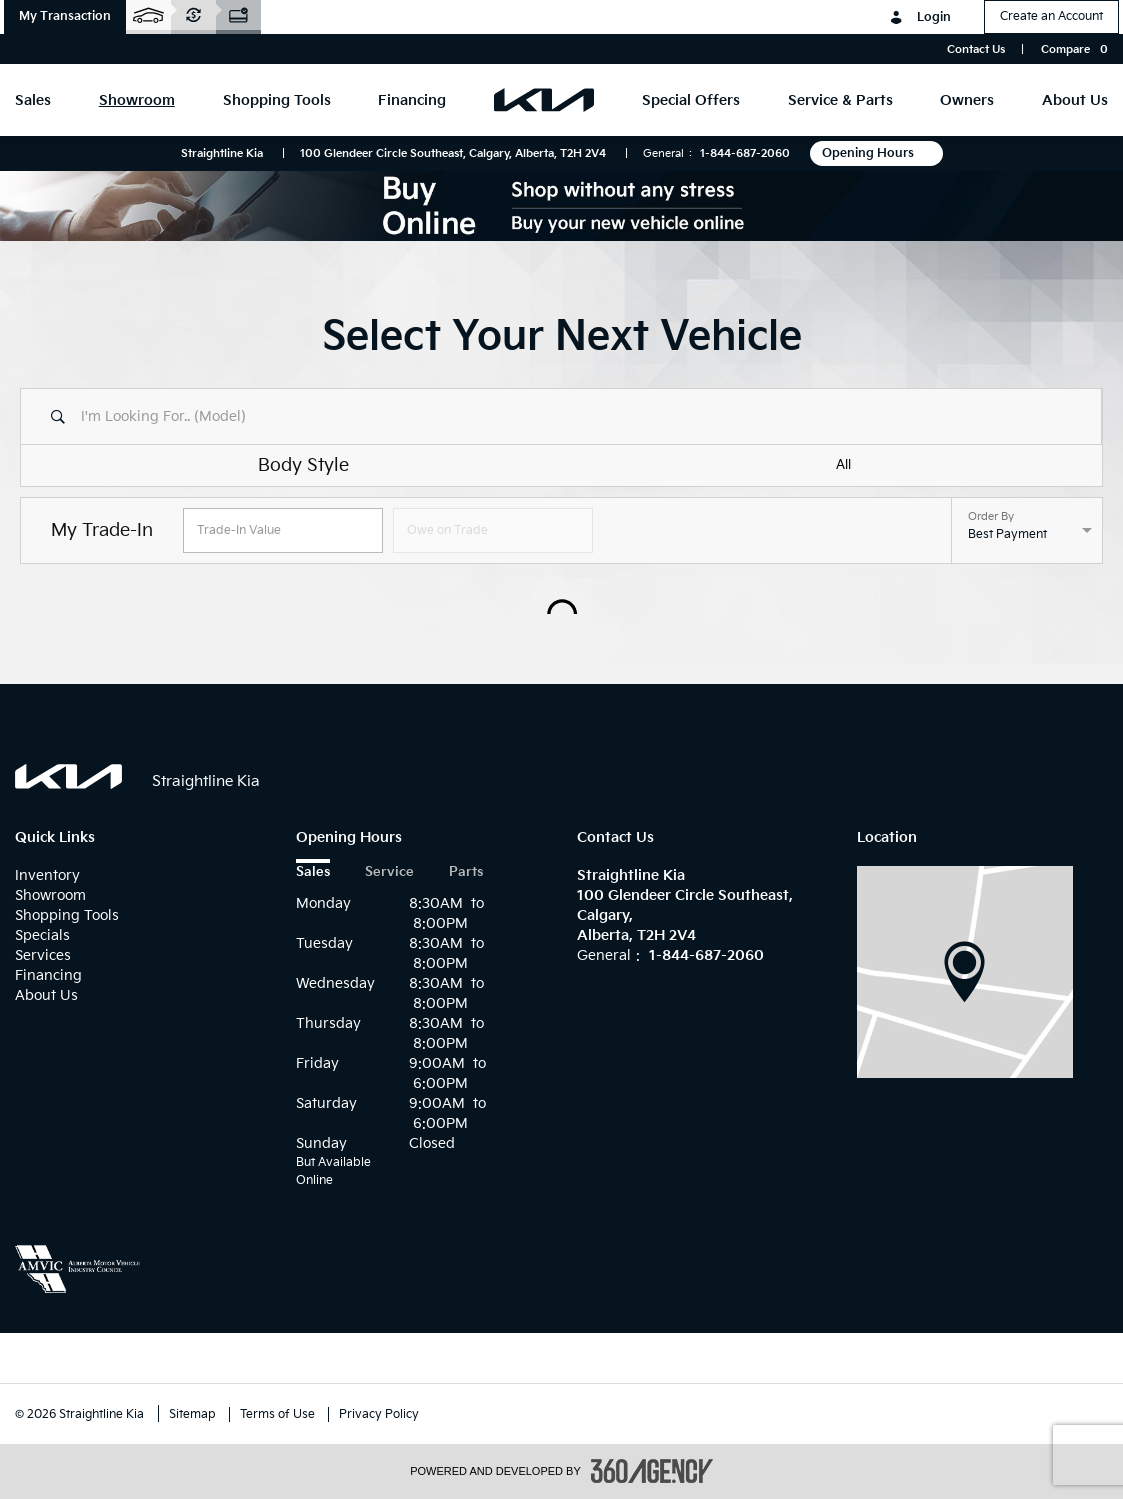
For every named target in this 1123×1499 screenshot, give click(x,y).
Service (389, 872)
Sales (313, 872)
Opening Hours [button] (876, 153)
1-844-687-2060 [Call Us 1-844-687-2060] (745, 153)
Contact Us (976, 49)
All (843, 465)
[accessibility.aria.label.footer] (652, 1471)
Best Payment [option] (1007, 534)
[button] (65, 17)
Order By (991, 517)
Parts (466, 872)
